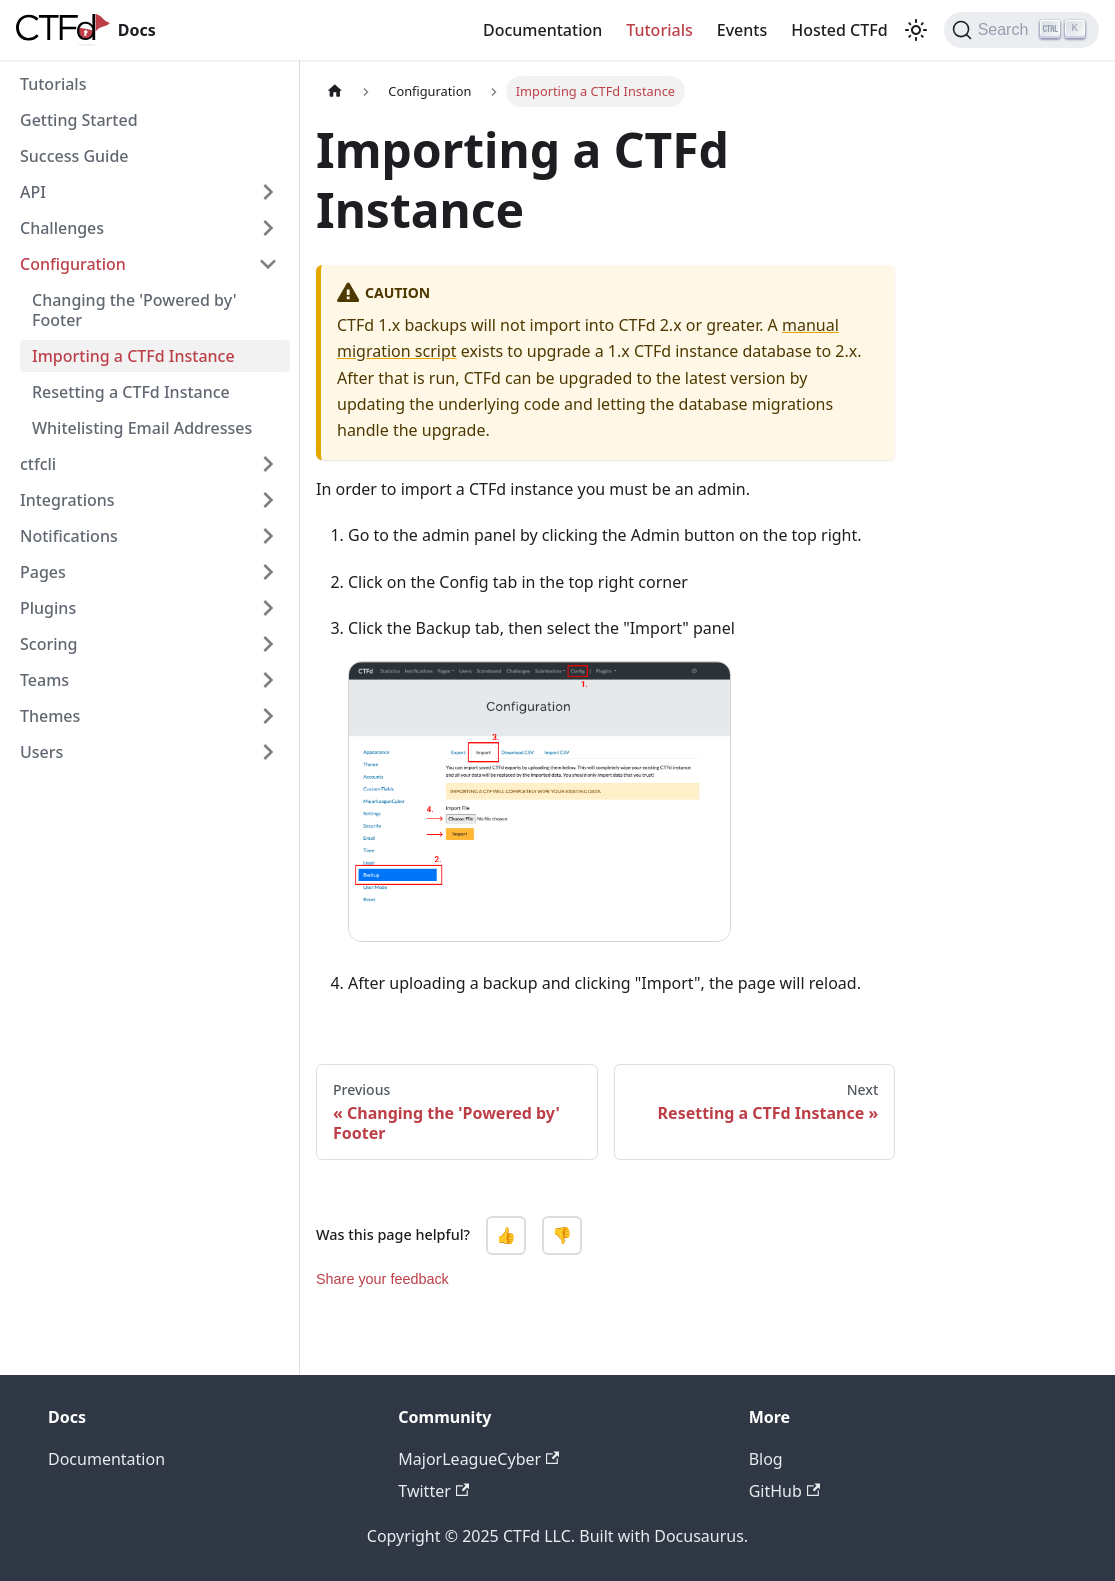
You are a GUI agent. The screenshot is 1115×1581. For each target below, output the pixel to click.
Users (41, 752)
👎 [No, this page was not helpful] (562, 1235)
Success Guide (74, 156)
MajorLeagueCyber (478, 1459)
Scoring (48, 644)
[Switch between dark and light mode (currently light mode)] (916, 30)
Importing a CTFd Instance (133, 356)
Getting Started (79, 120)
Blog (766, 1459)
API (33, 192)
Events (742, 30)
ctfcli (38, 464)
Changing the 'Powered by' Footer (134, 310)
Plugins (48, 608)
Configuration (73, 264)
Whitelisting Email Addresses (142, 428)
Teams (44, 680)
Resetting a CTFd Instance (131, 392)
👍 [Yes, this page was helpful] (506, 1235)
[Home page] (335, 91)
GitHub (784, 1491)
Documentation (542, 30)
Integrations (67, 500)
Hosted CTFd (839, 30)
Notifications (69, 536)
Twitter (433, 1491)
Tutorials (659, 30)
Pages (43, 572)
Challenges (62, 228)
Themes (50, 716)
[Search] (1021, 30)
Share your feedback (382, 1279)
